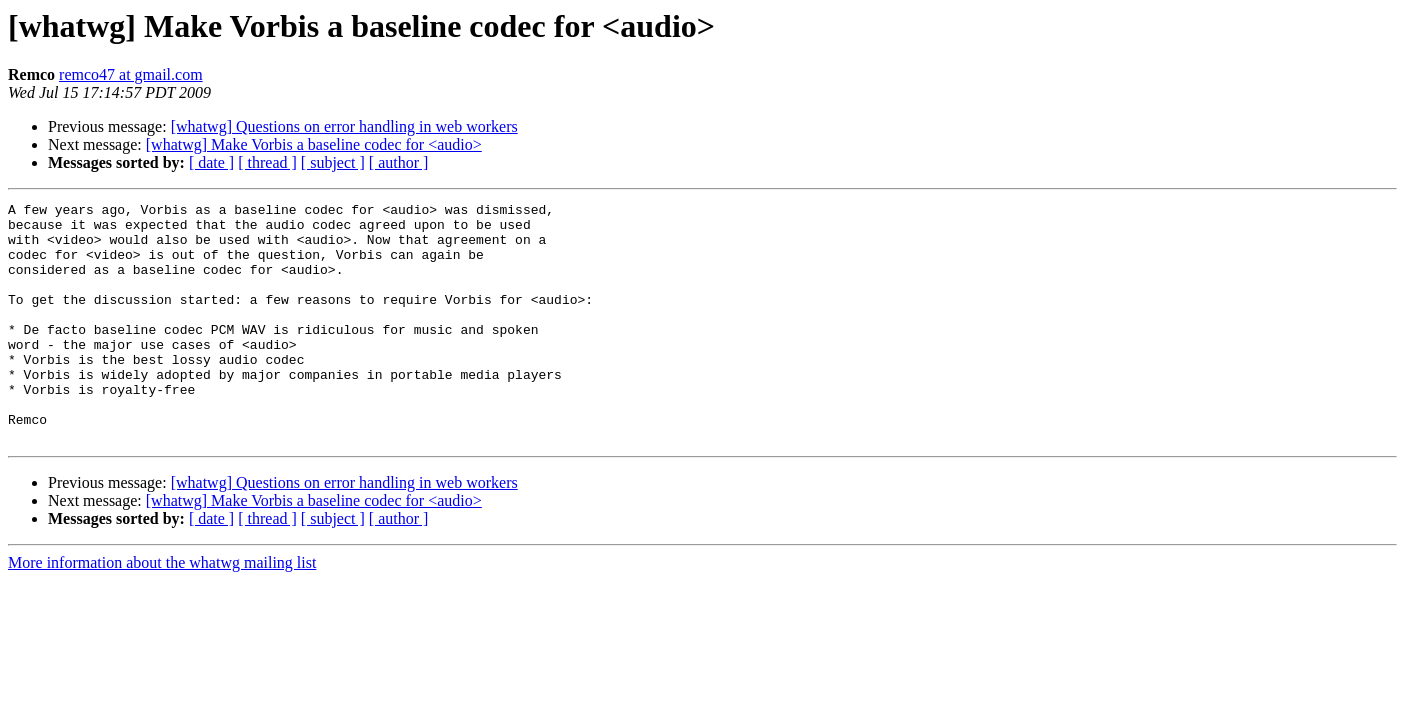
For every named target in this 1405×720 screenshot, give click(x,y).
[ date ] (211, 162)
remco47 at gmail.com (131, 74)
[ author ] (399, 162)
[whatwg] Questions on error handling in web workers (344, 126)
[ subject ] (333, 162)
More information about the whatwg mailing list (162, 610)
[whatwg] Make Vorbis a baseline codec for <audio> (314, 144)
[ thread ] (267, 162)
